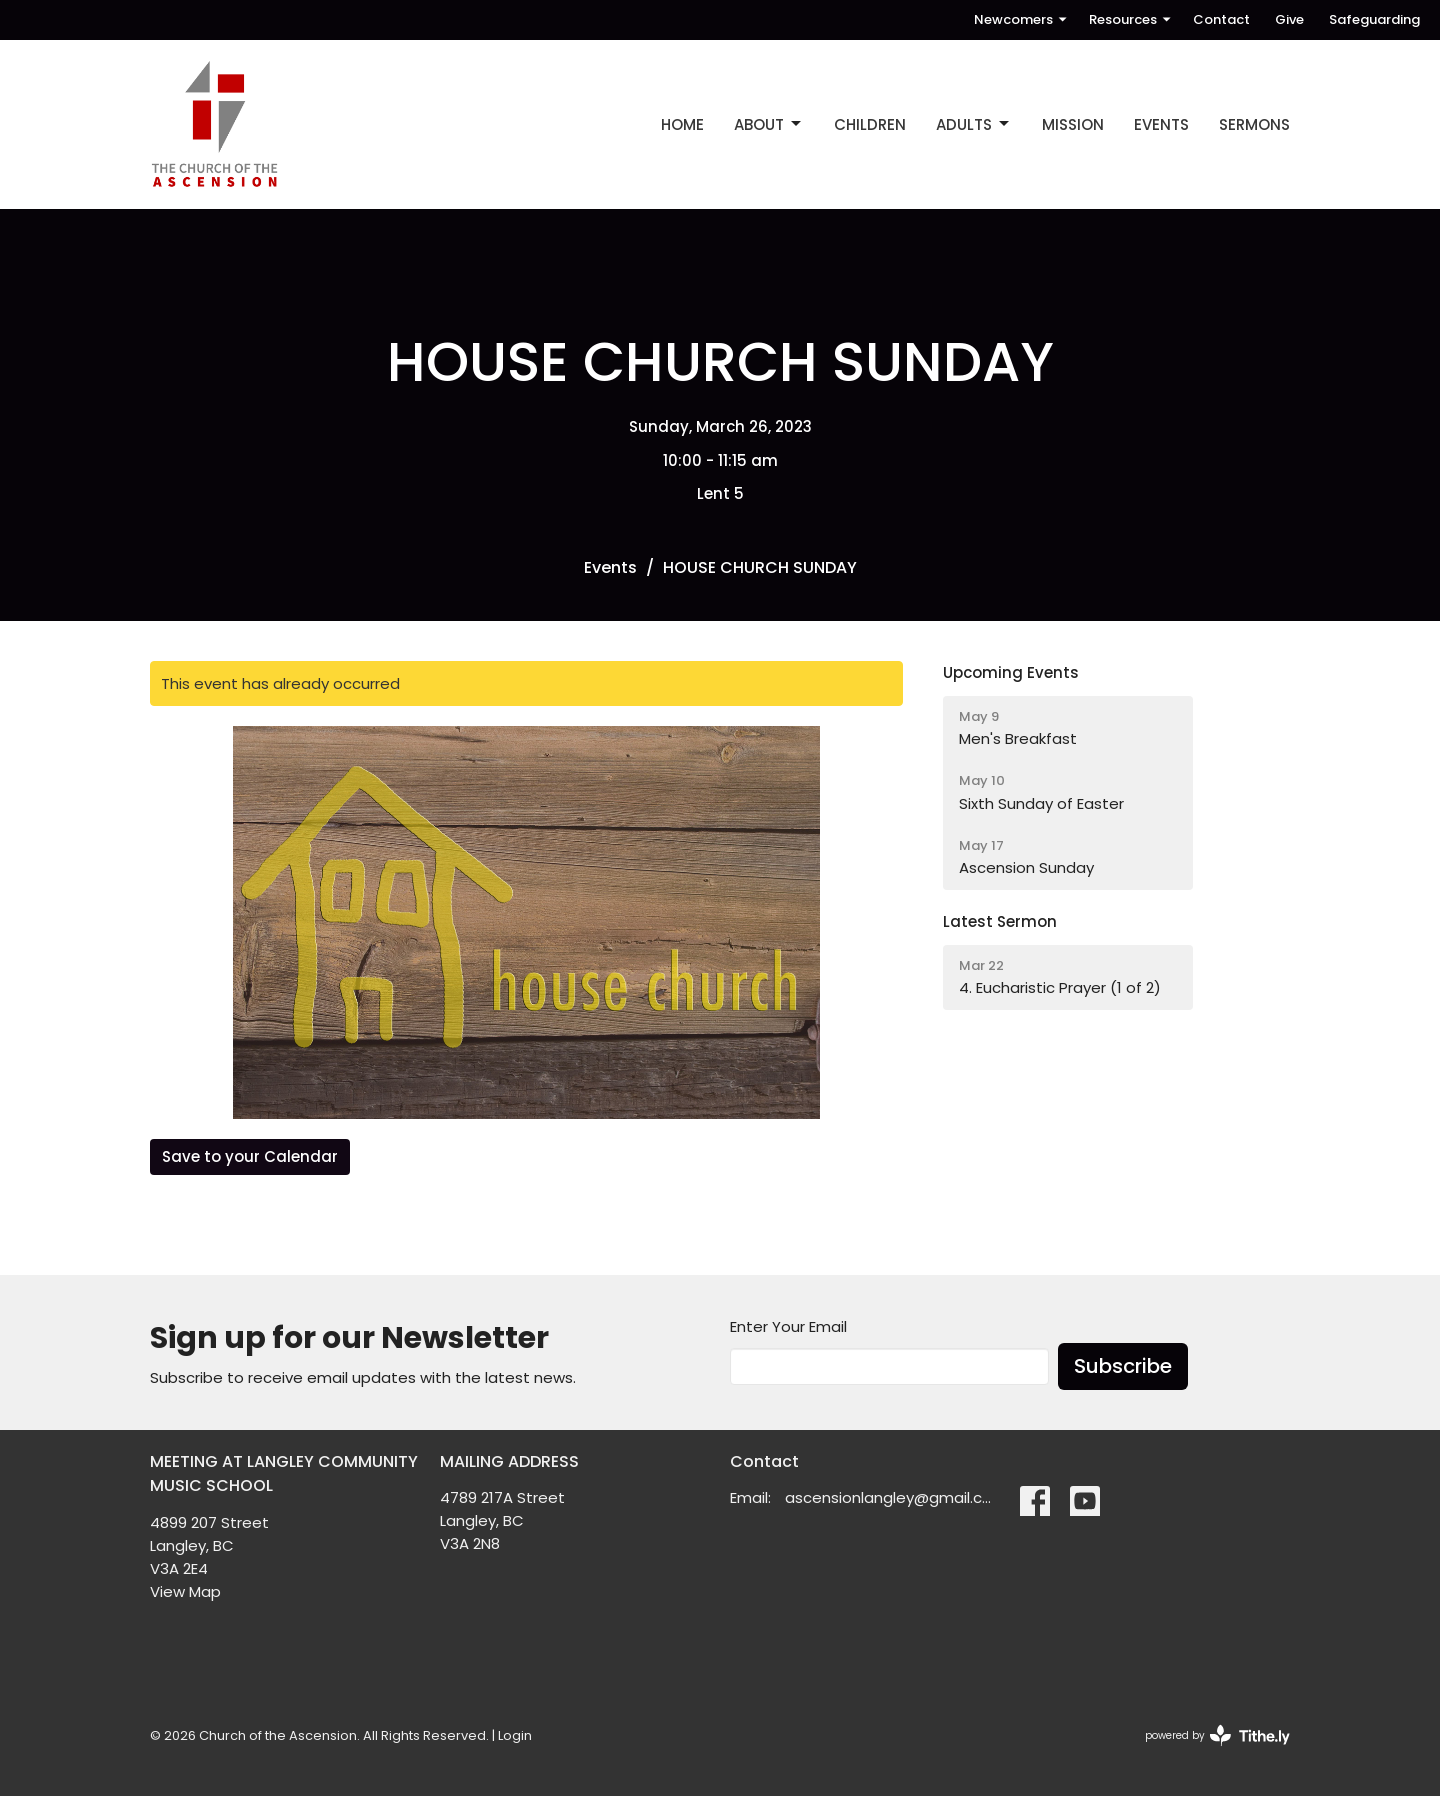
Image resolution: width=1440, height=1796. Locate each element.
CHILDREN (870, 124)
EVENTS (1161, 124)
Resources (1131, 19)
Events (610, 567)
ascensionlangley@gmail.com (892, 1497)
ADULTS (974, 124)
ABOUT (769, 124)
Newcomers (1021, 19)
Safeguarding (1374, 19)
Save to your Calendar (250, 1156)
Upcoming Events (1011, 672)
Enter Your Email (788, 1326)
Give (1289, 19)
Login (515, 1735)
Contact (1221, 19)
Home (682, 124)
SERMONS (1254, 124)
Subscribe (1123, 1366)
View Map (185, 1591)
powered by (1217, 1735)
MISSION (1073, 124)
